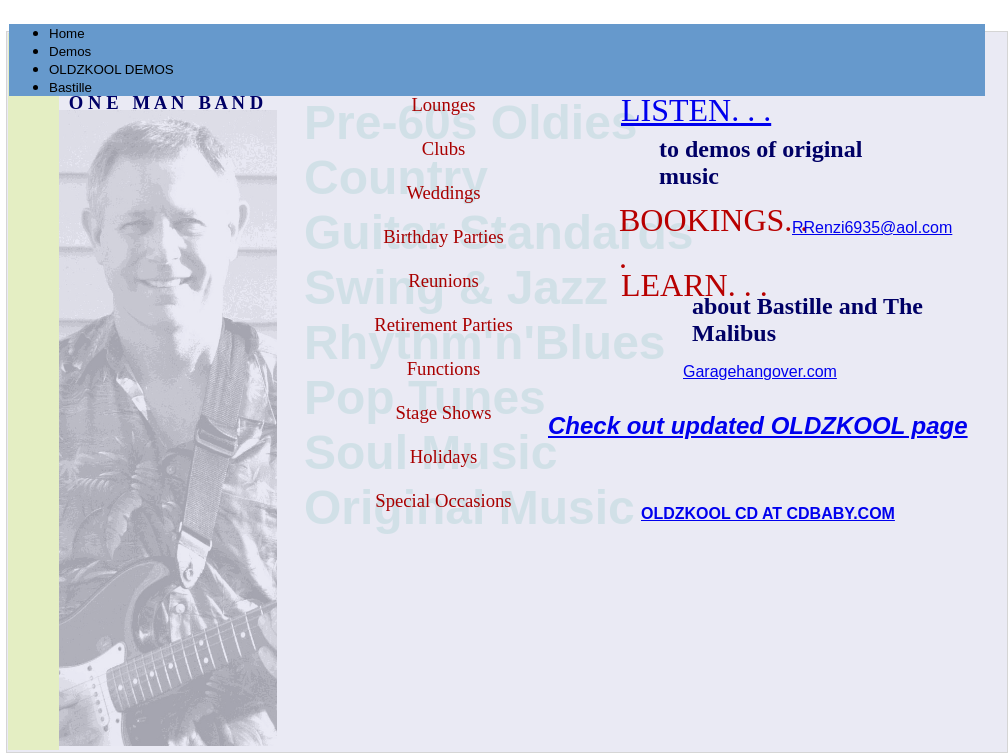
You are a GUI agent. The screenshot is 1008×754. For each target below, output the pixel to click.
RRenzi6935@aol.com (872, 227)
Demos (70, 51)
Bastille (70, 87)
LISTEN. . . (696, 110)
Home (67, 33)
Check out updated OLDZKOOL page (758, 425)
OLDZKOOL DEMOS (111, 69)
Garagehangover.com (760, 371)
